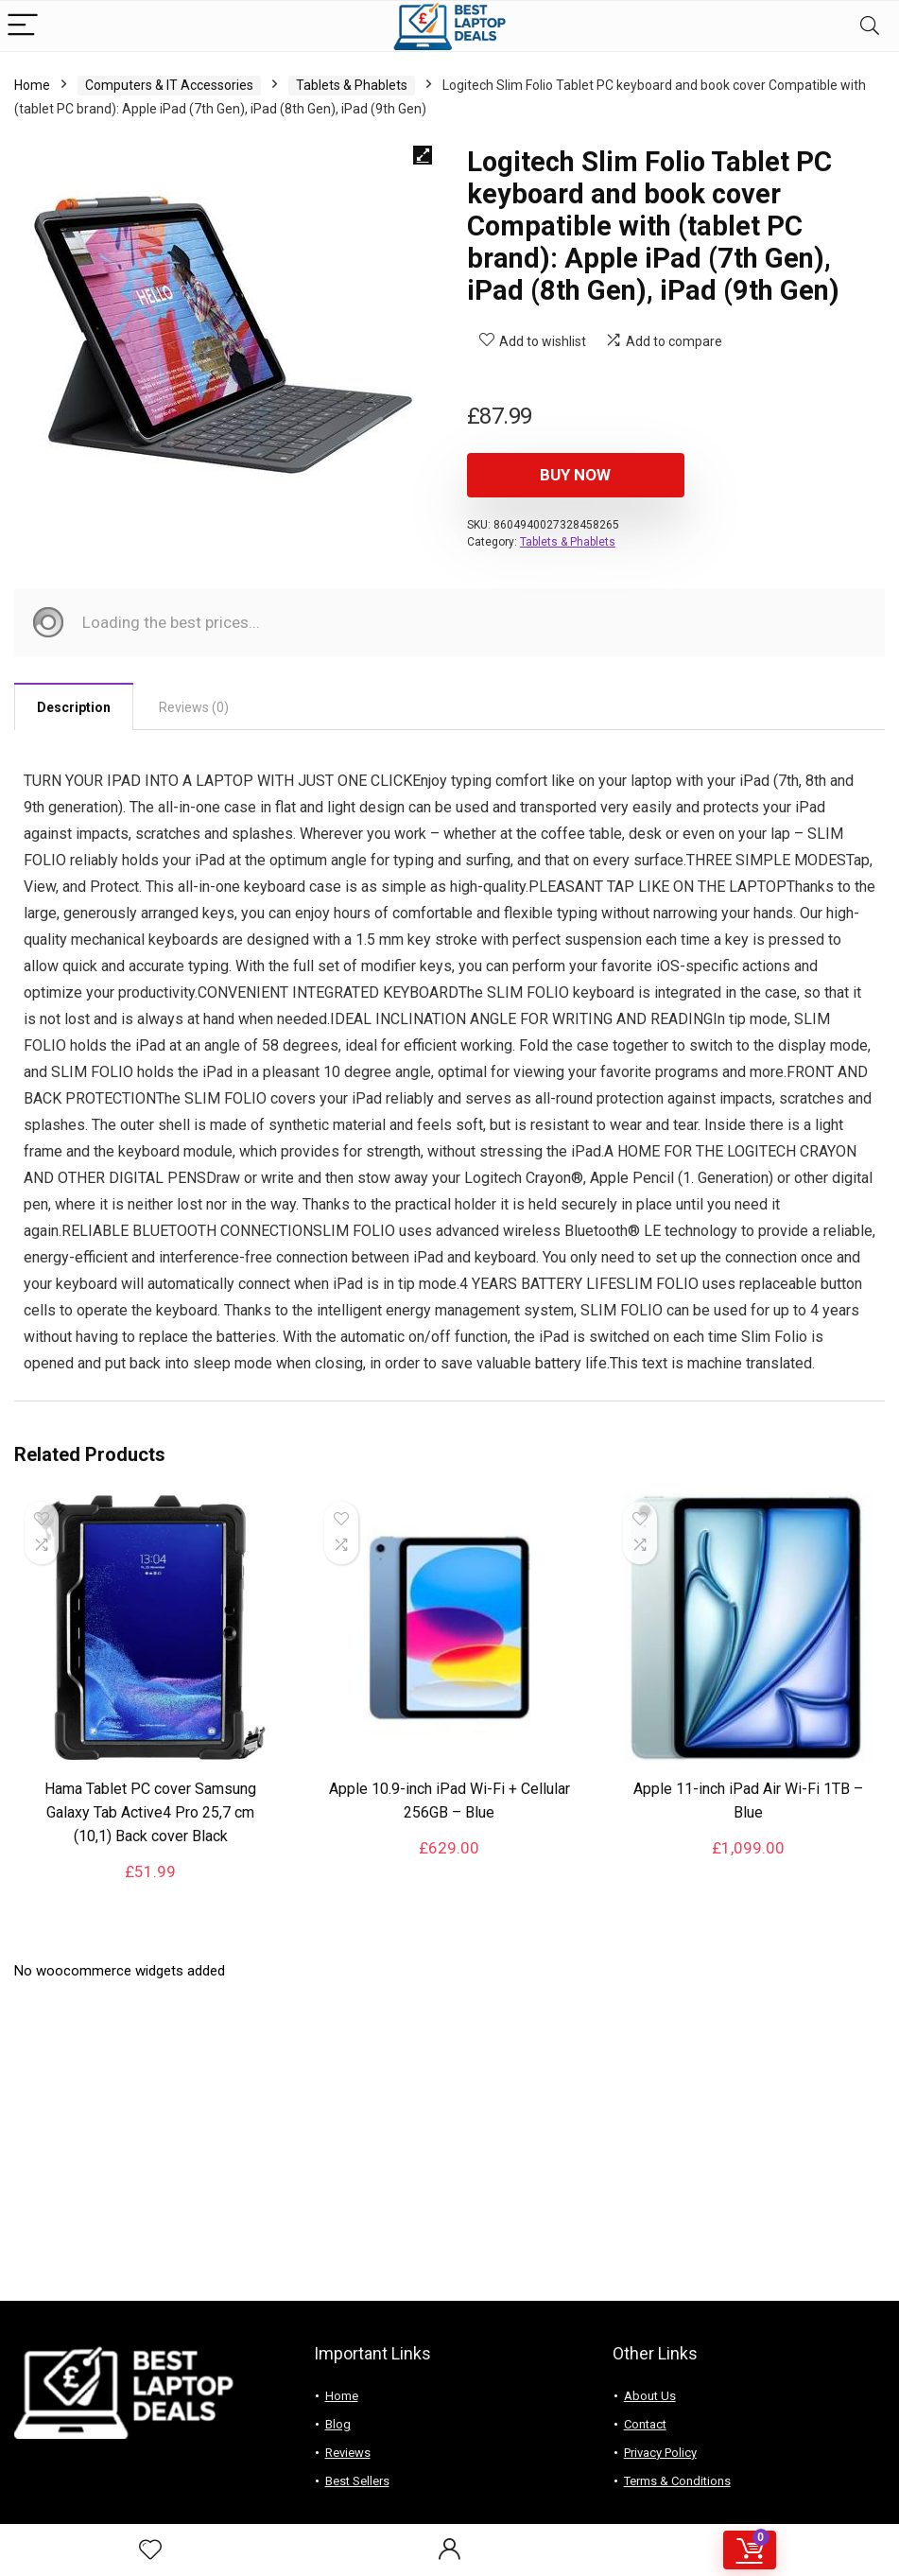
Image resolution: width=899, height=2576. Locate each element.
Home (32, 85)
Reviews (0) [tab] (194, 707)
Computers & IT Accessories (169, 85)
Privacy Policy (660, 2452)
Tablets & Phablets (351, 85)
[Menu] (22, 26)
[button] (422, 155)
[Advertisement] (449, 2149)
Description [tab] (74, 707)
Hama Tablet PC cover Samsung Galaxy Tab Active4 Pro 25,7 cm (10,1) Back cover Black (150, 1812)
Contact (645, 2424)
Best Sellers (357, 2481)
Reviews (348, 2452)
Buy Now (575, 474)
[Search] (869, 26)
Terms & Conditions (677, 2481)
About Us (650, 2396)
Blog (338, 2424)
